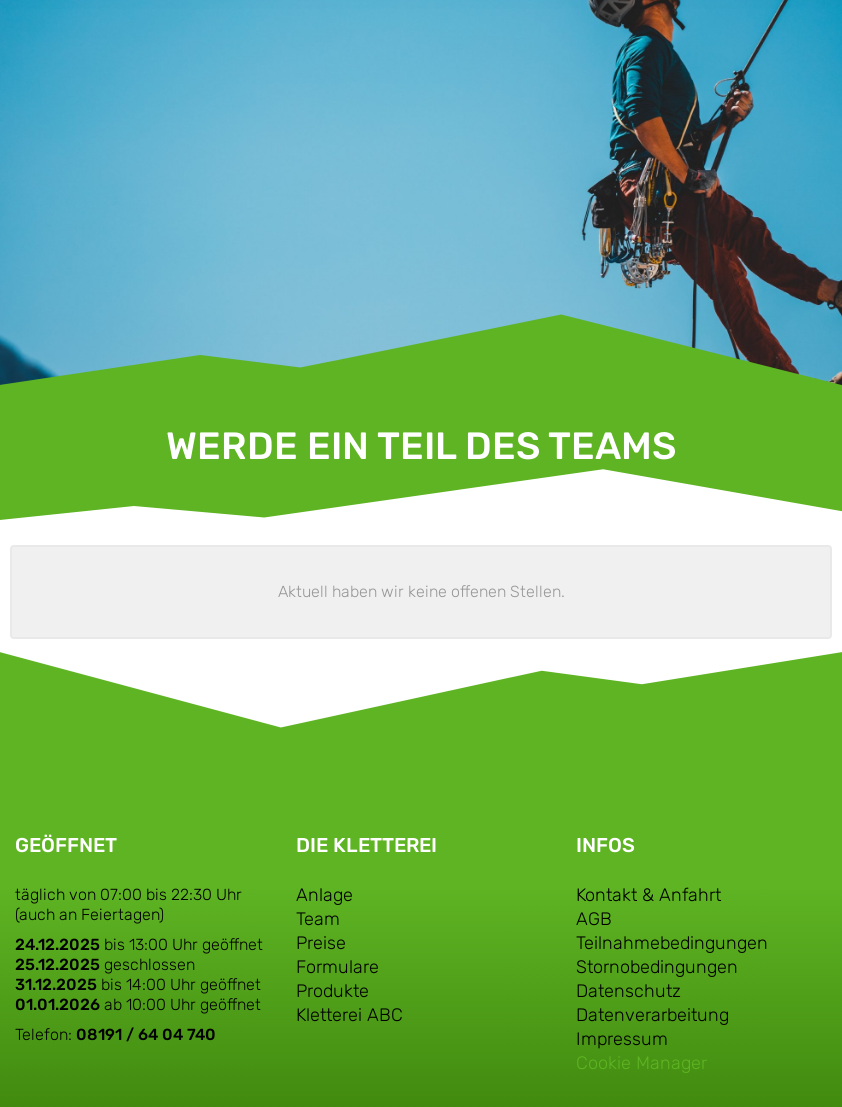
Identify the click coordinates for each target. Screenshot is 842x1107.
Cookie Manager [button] (641, 1063)
